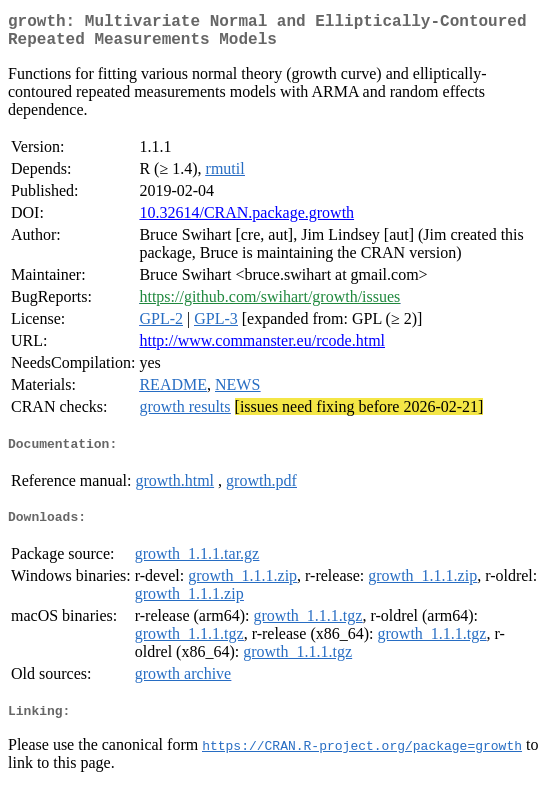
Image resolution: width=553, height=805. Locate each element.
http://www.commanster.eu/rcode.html (262, 348)
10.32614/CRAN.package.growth (246, 220)
